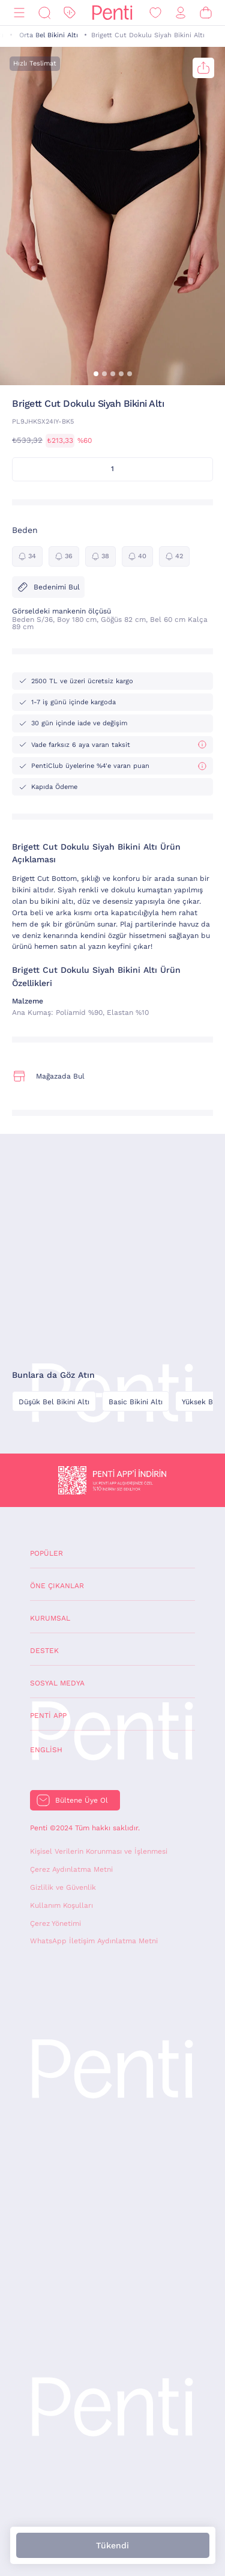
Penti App (48, 1715)
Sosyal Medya (57, 1683)
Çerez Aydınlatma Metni (71, 1869)
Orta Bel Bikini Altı (48, 35)
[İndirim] (69, 12)
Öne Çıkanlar (57, 1586)
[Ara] (44, 12)
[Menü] (19, 12)
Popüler (46, 1553)
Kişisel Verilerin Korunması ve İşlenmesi (98, 1851)
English (46, 1750)
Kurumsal (50, 1618)
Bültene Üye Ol (81, 1800)
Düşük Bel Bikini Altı (54, 1402)
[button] (96, 373)
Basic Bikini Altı (136, 1402)
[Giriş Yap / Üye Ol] (180, 12)
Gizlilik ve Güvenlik (63, 1887)
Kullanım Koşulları (61, 1905)
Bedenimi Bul (48, 587)
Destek (44, 1650)
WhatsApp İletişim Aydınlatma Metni (94, 1941)
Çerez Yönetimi (55, 1923)
